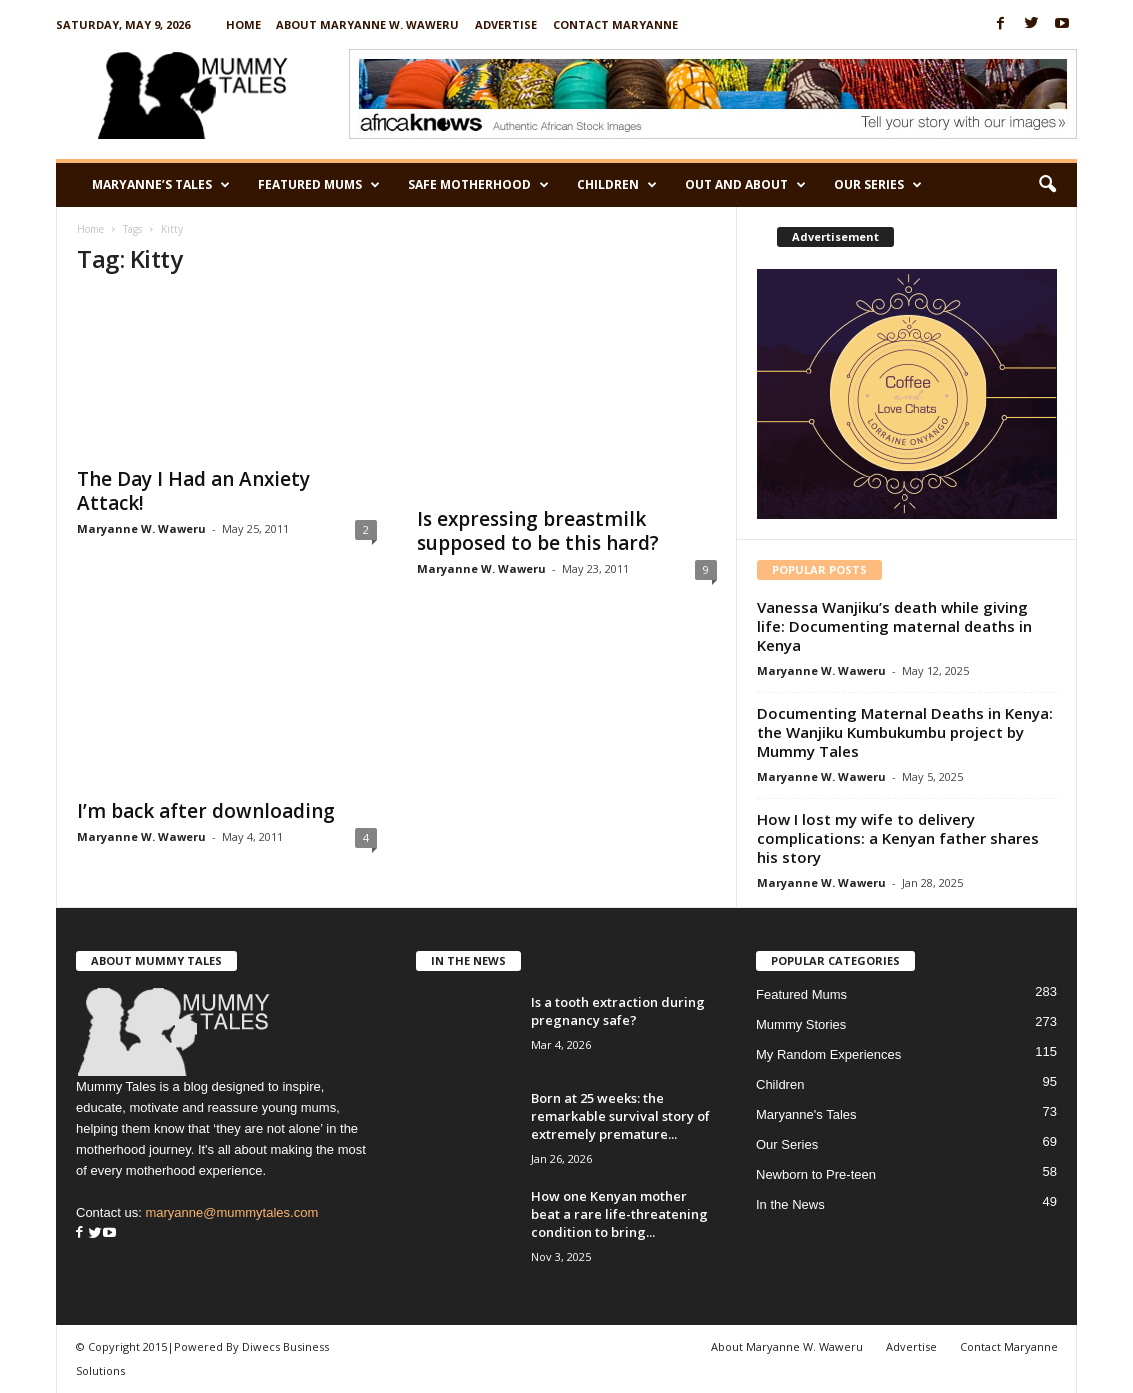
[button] (1047, 185)
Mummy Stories (801, 1024)
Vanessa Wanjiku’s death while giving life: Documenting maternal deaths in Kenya (894, 626)
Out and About (745, 185)
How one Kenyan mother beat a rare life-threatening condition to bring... (619, 1214)
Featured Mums (319, 185)
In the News (790, 1204)
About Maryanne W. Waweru (367, 24)
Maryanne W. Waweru (141, 528)
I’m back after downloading (206, 811)
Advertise (506, 24)
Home (243, 24)
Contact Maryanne (615, 24)
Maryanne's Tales (806, 1114)
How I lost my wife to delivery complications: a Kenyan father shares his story (898, 838)
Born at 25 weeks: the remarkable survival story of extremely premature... (620, 1116)
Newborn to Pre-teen (816, 1174)
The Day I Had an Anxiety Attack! (193, 491)
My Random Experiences (828, 1054)
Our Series (878, 185)
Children (617, 185)
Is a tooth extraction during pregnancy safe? (618, 1011)
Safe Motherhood (478, 185)
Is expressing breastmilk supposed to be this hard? (538, 531)
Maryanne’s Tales (161, 185)
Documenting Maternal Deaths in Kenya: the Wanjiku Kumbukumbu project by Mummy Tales (905, 732)
